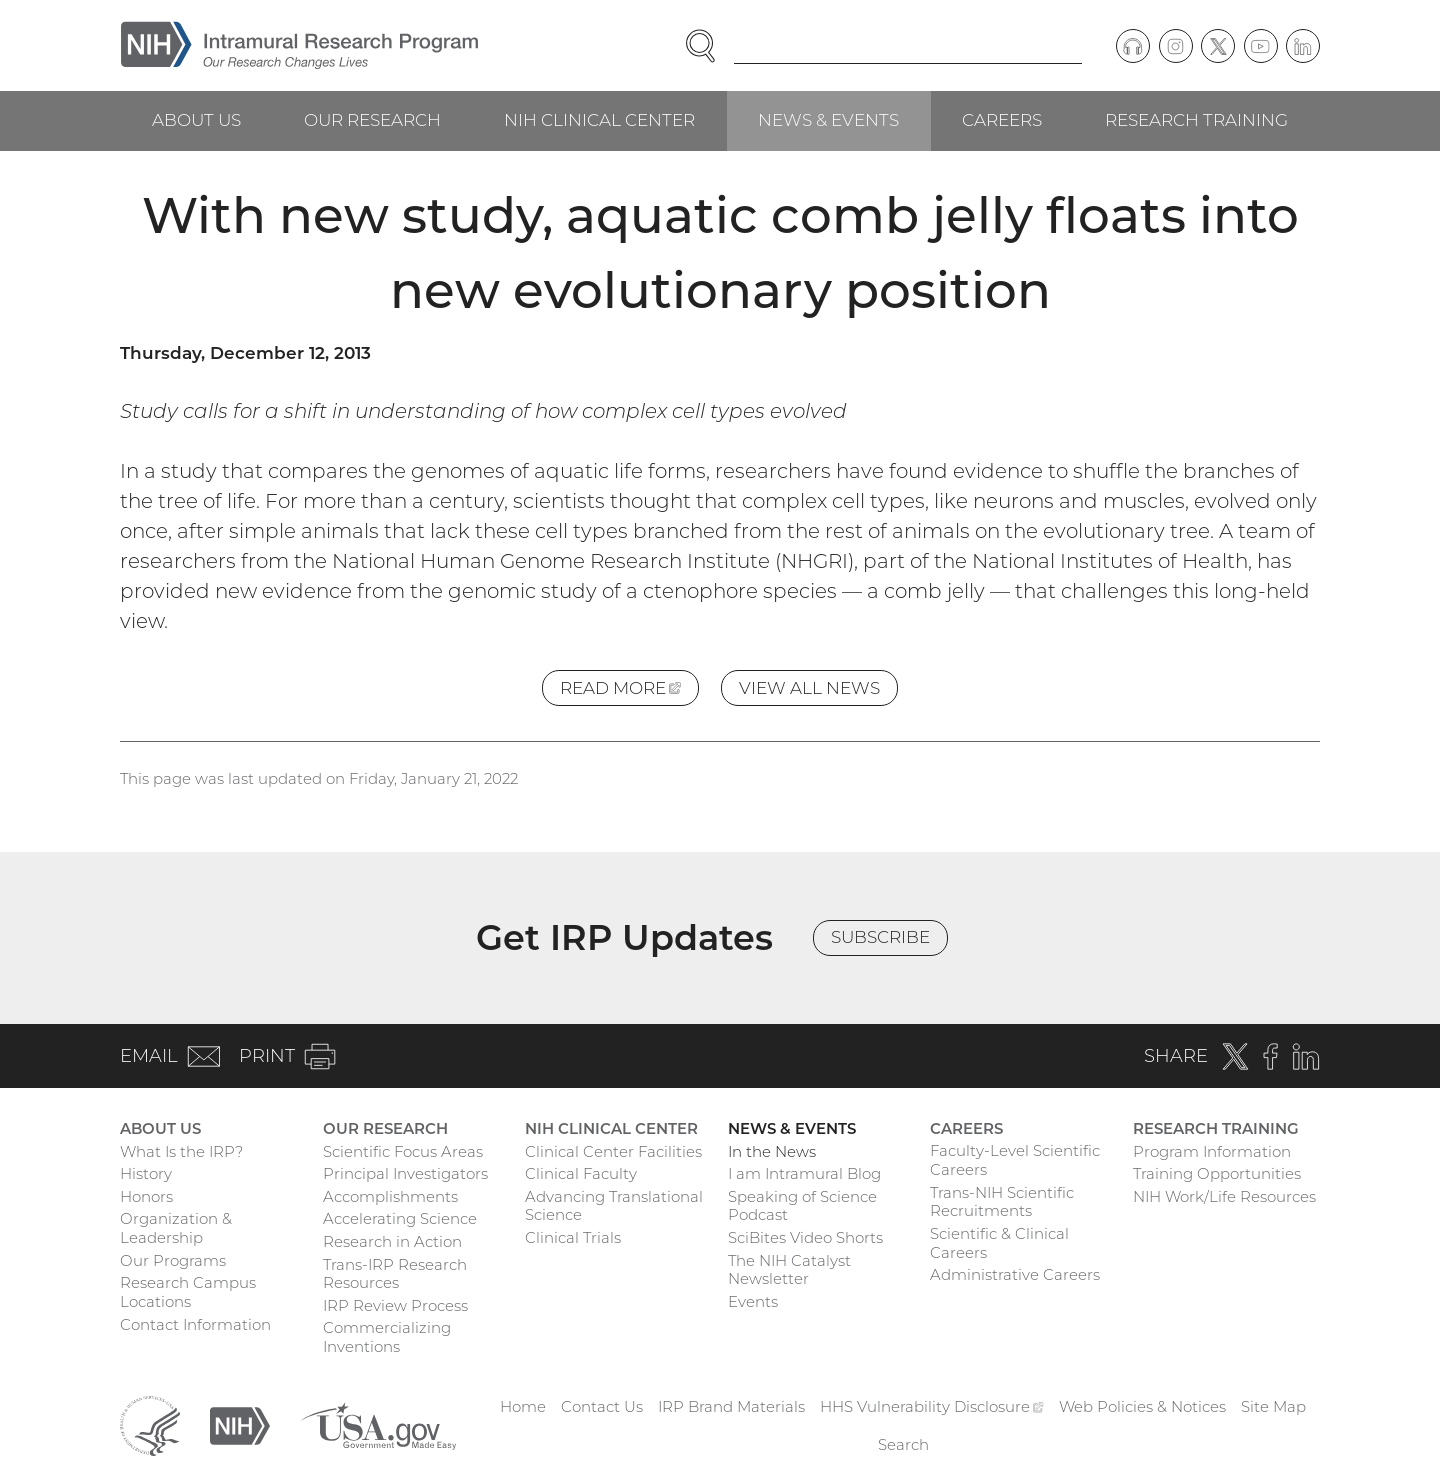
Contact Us (602, 1406)
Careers (1002, 120)
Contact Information (195, 1324)
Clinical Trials (573, 1237)
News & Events (828, 120)
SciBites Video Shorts (805, 1237)
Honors (146, 1196)
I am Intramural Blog (804, 1173)
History (146, 1173)
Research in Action (392, 1241)
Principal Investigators (405, 1173)
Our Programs (173, 1260)
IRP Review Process (395, 1305)
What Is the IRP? (181, 1151)
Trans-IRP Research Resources (395, 1274)
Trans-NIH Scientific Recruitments (1002, 1202)
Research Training (1196, 120)
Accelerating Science (400, 1218)
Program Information (1212, 1151)
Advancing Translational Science (614, 1206)
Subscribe (880, 937)
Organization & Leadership (176, 1228)
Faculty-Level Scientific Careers (1015, 1160)
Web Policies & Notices (1142, 1406)
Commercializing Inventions (387, 1337)
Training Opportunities (1217, 1173)
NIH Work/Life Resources (1224, 1196)
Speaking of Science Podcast (802, 1206)
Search (903, 1444)
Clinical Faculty (581, 1173)
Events (753, 1301)
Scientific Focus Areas (403, 1151)
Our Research (372, 120)
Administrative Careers (1015, 1274)
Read (629, 691)
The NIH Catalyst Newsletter (789, 1270)
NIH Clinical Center (599, 120)
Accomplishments (390, 1196)
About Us (196, 120)
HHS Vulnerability (932, 1406)
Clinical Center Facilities (613, 1151)
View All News (809, 688)
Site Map (1273, 1406)
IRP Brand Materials (731, 1406)
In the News (772, 1151)
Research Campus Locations (188, 1292)
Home (523, 1406)
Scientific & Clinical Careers (999, 1243)
